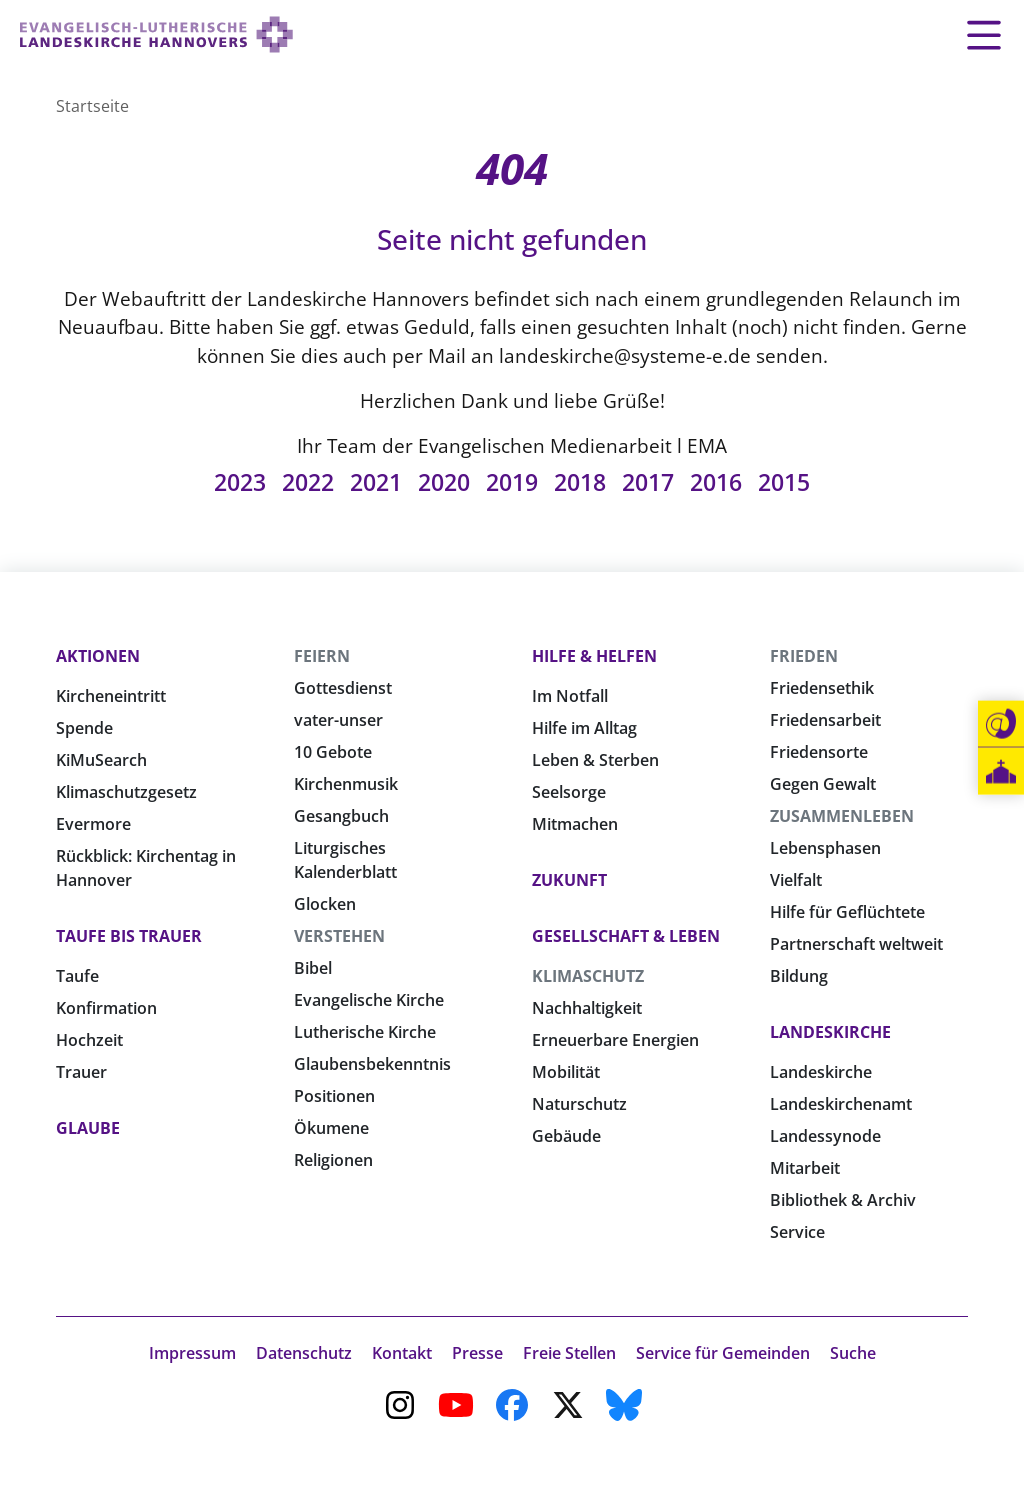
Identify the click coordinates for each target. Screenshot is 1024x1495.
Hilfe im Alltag (584, 728)
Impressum (192, 1353)
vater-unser (338, 720)
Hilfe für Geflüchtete (847, 912)
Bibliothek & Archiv (843, 1200)
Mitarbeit (805, 1168)
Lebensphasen (825, 848)
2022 (308, 482)
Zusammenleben (842, 816)
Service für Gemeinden (723, 1353)
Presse (477, 1353)
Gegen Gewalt (823, 784)
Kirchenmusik (346, 784)
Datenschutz (304, 1353)
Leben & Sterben (595, 760)
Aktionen (98, 656)
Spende (84, 728)
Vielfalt (796, 880)
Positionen (334, 1096)
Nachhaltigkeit (587, 1008)
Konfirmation (106, 1008)
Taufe (77, 976)
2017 (648, 482)
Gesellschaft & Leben (626, 936)
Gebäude (566, 1136)
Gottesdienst (343, 688)
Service (797, 1232)
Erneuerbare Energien (615, 1040)
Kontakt (402, 1353)
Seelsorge (569, 792)
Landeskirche (830, 1032)
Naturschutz (579, 1104)
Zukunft (569, 880)
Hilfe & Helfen (594, 656)
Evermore (93, 824)
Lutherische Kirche (365, 1032)
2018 (580, 482)
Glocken (325, 904)
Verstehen (339, 936)
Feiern (322, 656)
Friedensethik (822, 688)
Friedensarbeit (825, 720)
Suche (853, 1353)
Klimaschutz (588, 976)
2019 (512, 482)
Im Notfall (570, 696)
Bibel (313, 968)
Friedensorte (819, 752)
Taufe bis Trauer (129, 936)
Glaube (88, 1128)
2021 (376, 482)
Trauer (81, 1072)
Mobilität (566, 1072)
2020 (444, 482)
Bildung (799, 976)
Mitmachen (575, 824)
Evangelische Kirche (369, 1000)
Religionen (333, 1160)
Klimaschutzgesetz (126, 792)
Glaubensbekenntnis (372, 1064)
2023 (240, 482)
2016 (716, 482)
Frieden (804, 656)
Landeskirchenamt (841, 1104)
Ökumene (331, 1128)
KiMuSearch (101, 760)
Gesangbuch (341, 816)
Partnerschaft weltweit (856, 944)
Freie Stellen (569, 1353)
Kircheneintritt (111, 696)
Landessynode (825, 1136)
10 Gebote (333, 752)
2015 (784, 482)
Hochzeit (89, 1040)
